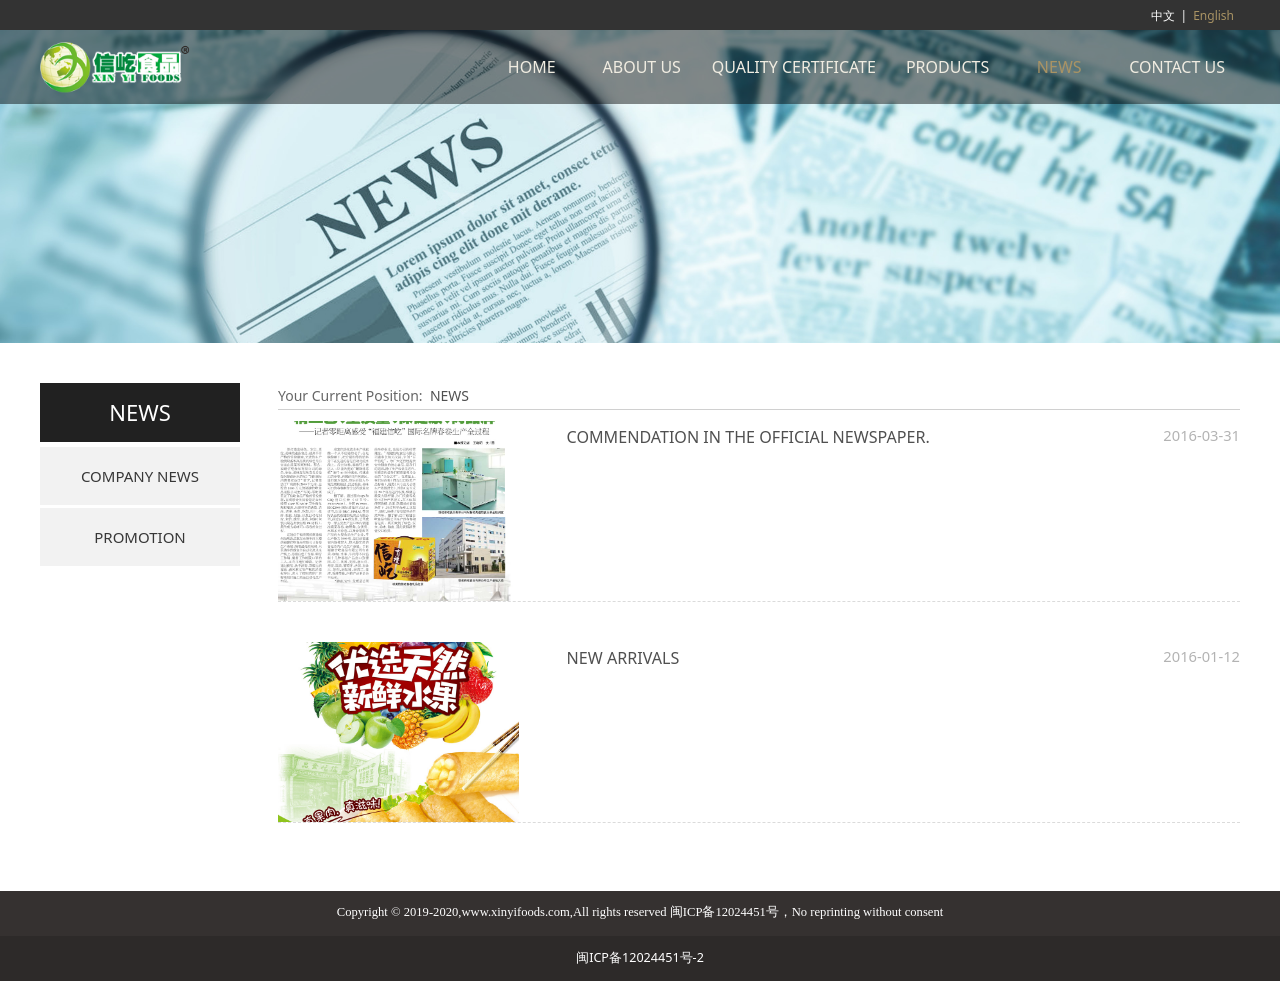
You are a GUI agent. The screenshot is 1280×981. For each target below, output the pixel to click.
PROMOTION (140, 537)
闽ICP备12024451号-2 (640, 957)
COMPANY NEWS (140, 476)
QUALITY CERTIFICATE (794, 67)
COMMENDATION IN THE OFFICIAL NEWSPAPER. (748, 437)
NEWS (1059, 67)
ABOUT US (642, 67)
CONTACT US (1177, 67)
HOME (532, 67)
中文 (1163, 15)
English (1213, 15)
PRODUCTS (947, 67)
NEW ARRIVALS (623, 658)
